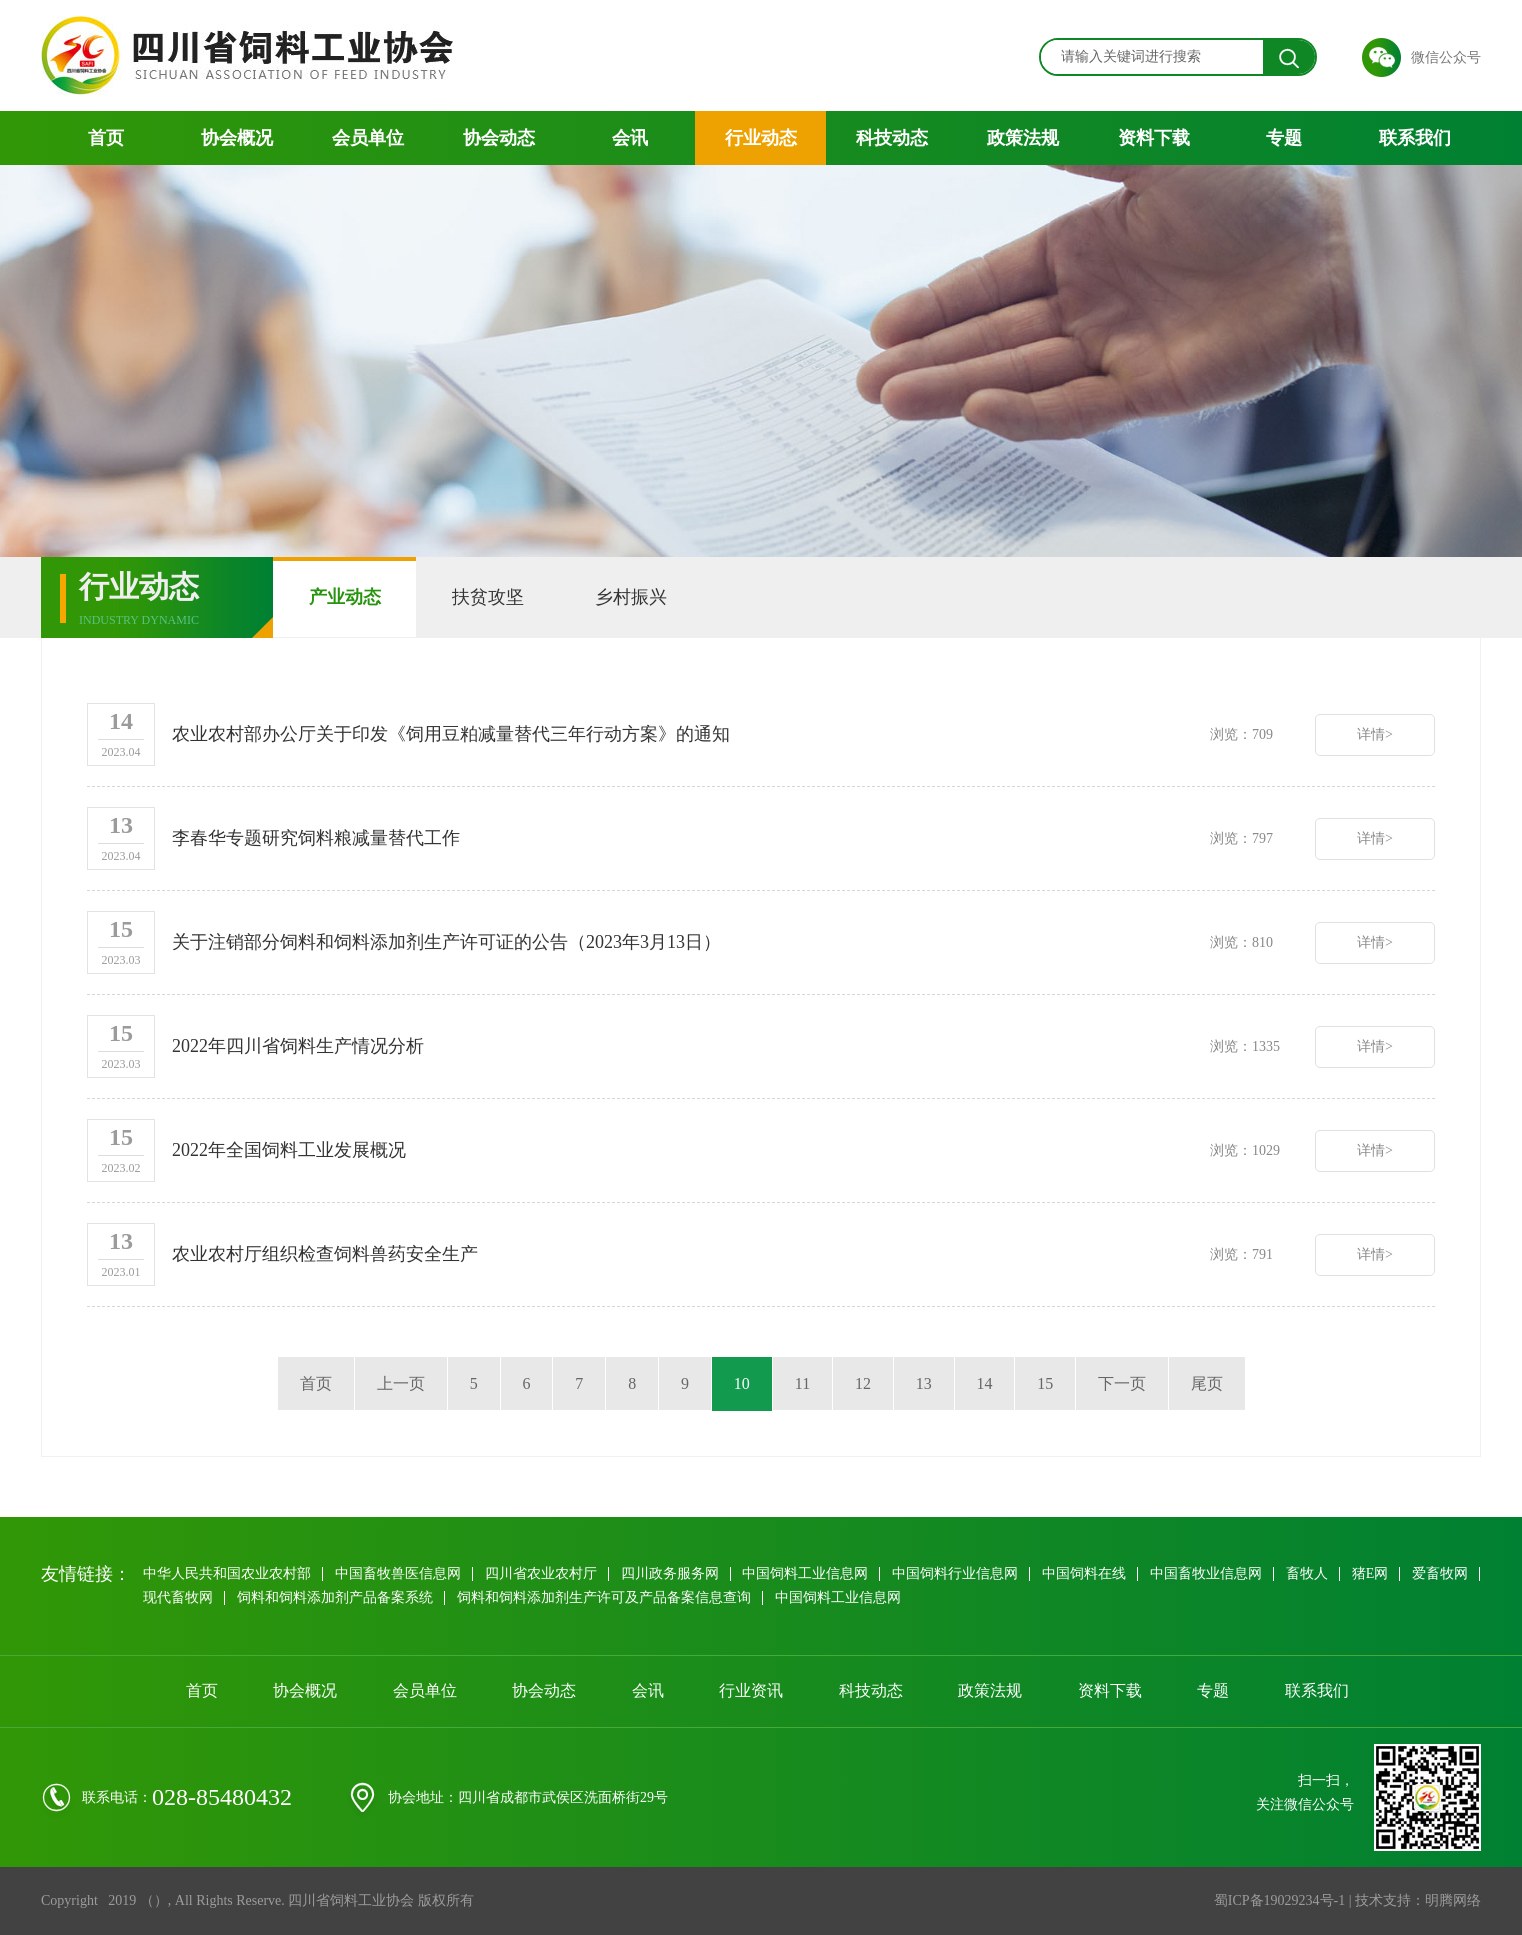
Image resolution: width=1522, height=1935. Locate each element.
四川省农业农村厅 (541, 1573)
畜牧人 (1308, 1573)
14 (985, 1383)
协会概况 (237, 138)
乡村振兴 (633, 597)
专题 (1284, 138)
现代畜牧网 (258, 1597)
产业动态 (345, 597)
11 (802, 1383)
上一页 (400, 1383)
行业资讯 (751, 1690)
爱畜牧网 (171, 1597)
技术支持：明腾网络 (1418, 1900)
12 (863, 1383)
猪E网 (1371, 1573)
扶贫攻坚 (489, 597)
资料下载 (1154, 138)
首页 (106, 138)
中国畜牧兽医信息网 (398, 1573)
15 (1046, 1383)
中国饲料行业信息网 (956, 1573)
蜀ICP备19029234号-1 (1279, 1900)
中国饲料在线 (1085, 1573)
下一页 (1123, 1383)
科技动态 (892, 138)
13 (924, 1383)
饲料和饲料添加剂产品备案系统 (415, 1597)
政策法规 (1023, 138)
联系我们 (1415, 138)
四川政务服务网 (670, 1573)
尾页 (1208, 1383)
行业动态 (761, 138)
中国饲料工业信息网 (806, 1573)
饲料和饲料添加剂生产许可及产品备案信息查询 (684, 1597)
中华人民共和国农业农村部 (227, 1573)
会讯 (630, 138)
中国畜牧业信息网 (1207, 1573)
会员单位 (368, 138)
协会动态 (499, 138)
